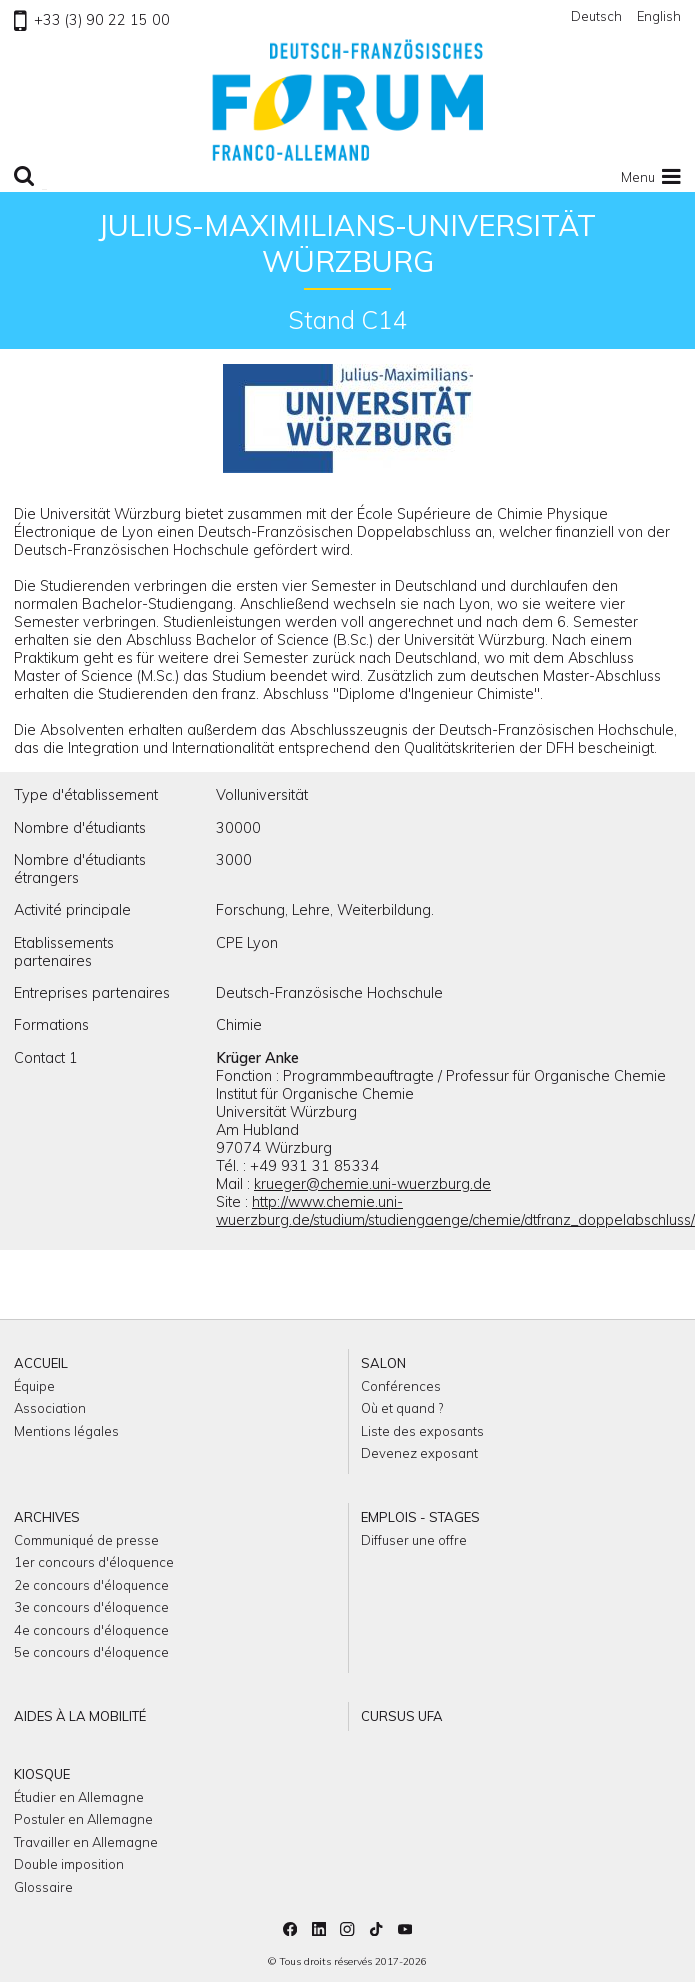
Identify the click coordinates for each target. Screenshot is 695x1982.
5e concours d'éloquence (91, 1652)
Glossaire (43, 1887)
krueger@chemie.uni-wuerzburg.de (372, 1184)
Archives (47, 1517)
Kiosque (42, 1774)
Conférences (401, 1386)
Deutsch (596, 16)
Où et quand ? (402, 1408)
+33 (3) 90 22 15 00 (91, 20)
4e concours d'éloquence (91, 1630)
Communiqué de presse (86, 1540)
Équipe (34, 1386)
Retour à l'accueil (348, 100)
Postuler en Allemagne (83, 1819)
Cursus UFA (402, 1716)
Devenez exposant (419, 1453)
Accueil (41, 1363)
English (659, 16)
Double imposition (69, 1864)
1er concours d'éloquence (94, 1562)
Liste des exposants (422, 1431)
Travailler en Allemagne (86, 1842)
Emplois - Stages (420, 1517)
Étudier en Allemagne (79, 1797)
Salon (383, 1363)
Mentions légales (66, 1431)
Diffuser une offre (414, 1540)
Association (50, 1408)
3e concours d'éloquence (91, 1607)
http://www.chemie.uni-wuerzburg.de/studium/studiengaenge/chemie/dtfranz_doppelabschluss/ (455, 1211)
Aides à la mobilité (80, 1716)
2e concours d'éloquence (91, 1585)
